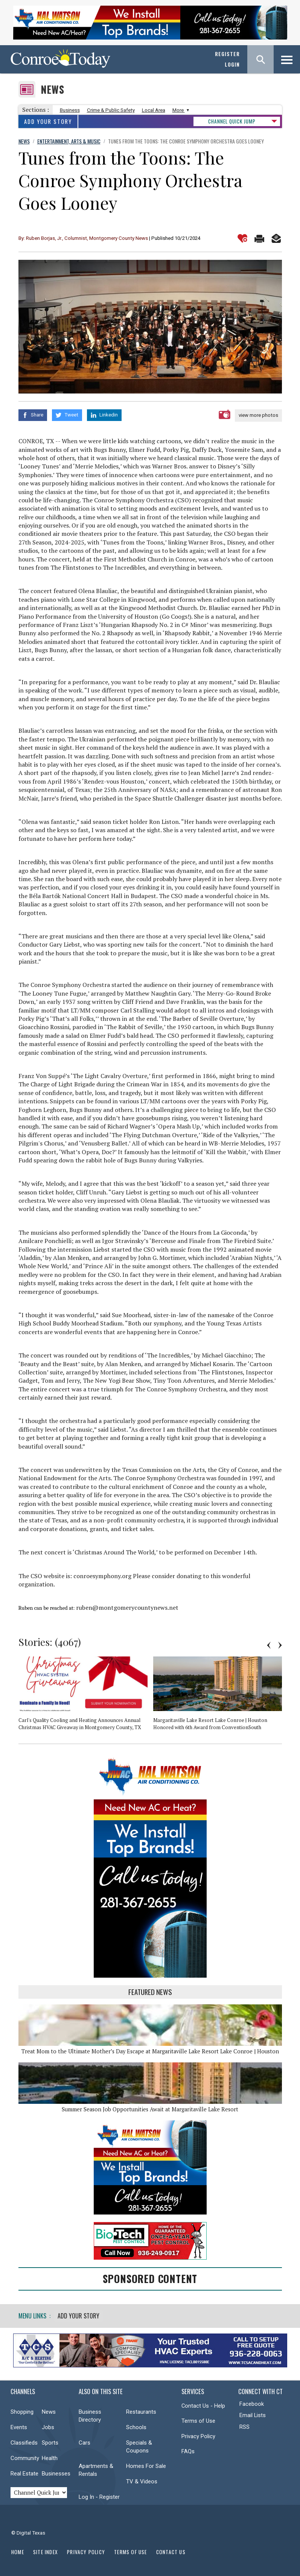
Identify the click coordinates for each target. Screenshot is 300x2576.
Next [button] (280, 1645)
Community (25, 2457)
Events (19, 2426)
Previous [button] (269, 1645)
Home (17, 2551)
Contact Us (171, 2551)
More (179, 110)
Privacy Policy (198, 2436)
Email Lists (252, 2414)
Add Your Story (48, 121)
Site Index (45, 2551)
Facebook (251, 2403)
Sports (50, 2442)
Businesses (56, 2473)
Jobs (48, 2426)
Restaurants (141, 2411)
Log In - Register (99, 2496)
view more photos (258, 415)
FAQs (188, 2451)
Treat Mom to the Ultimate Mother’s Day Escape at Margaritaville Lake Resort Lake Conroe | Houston (150, 2051)
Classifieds (24, 2442)
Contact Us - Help (203, 2405)
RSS (244, 2426)
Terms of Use (198, 2420)
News (52, 89)
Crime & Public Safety (111, 110)
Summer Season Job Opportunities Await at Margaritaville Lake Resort (150, 2109)
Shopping (22, 2411)
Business (70, 110)
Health (50, 2457)
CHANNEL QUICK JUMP (232, 121)
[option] (85, 1696)
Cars (84, 2442)
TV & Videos (141, 2481)
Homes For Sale (146, 2465)
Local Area (153, 110)
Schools (136, 2426)
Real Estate (24, 2473)
